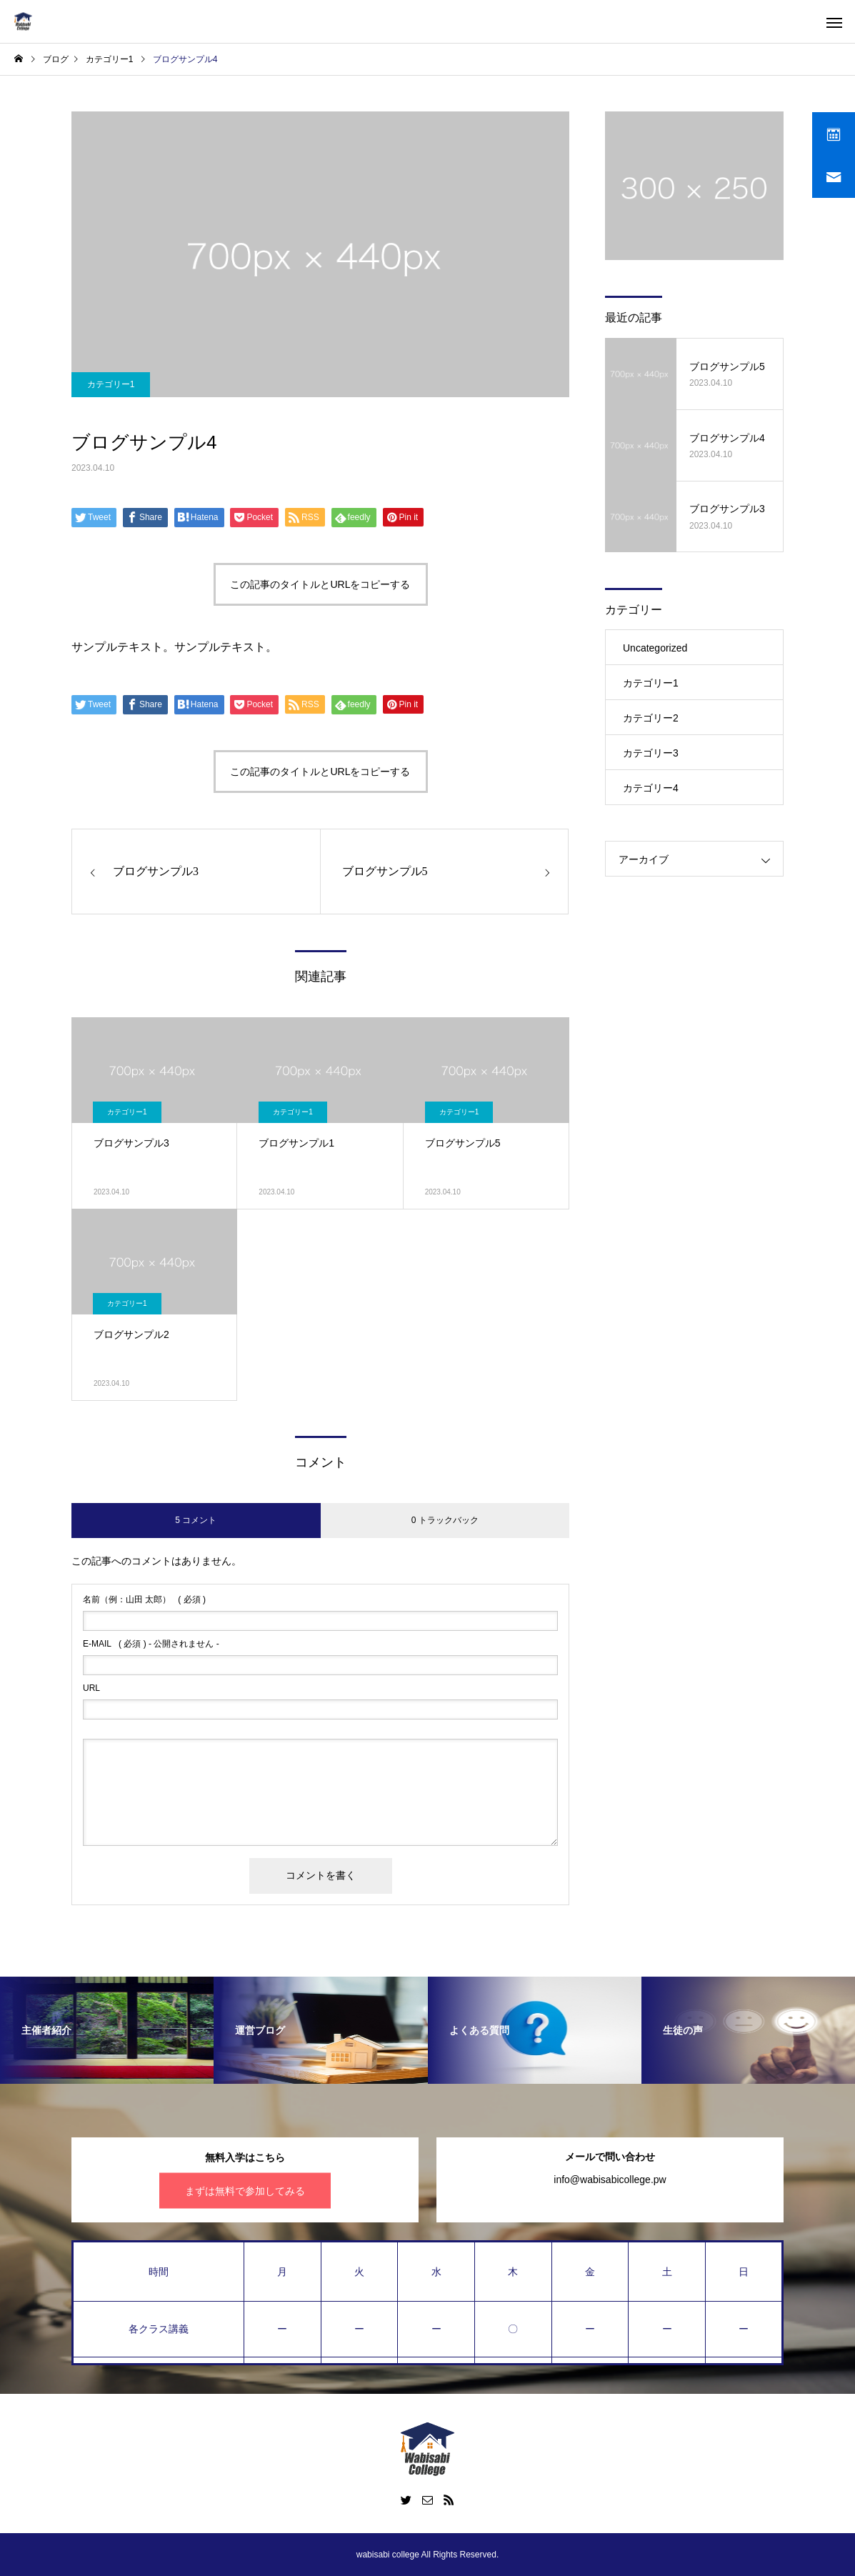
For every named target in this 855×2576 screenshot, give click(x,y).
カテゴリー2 (651, 718)
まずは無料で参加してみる (245, 2190)
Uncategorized (655, 648)
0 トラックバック (445, 1520)
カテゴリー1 (111, 384)
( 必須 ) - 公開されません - (151, 1643)
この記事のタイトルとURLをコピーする (320, 584)
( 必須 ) (144, 1599)
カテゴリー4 (651, 788)
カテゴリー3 (651, 753)
